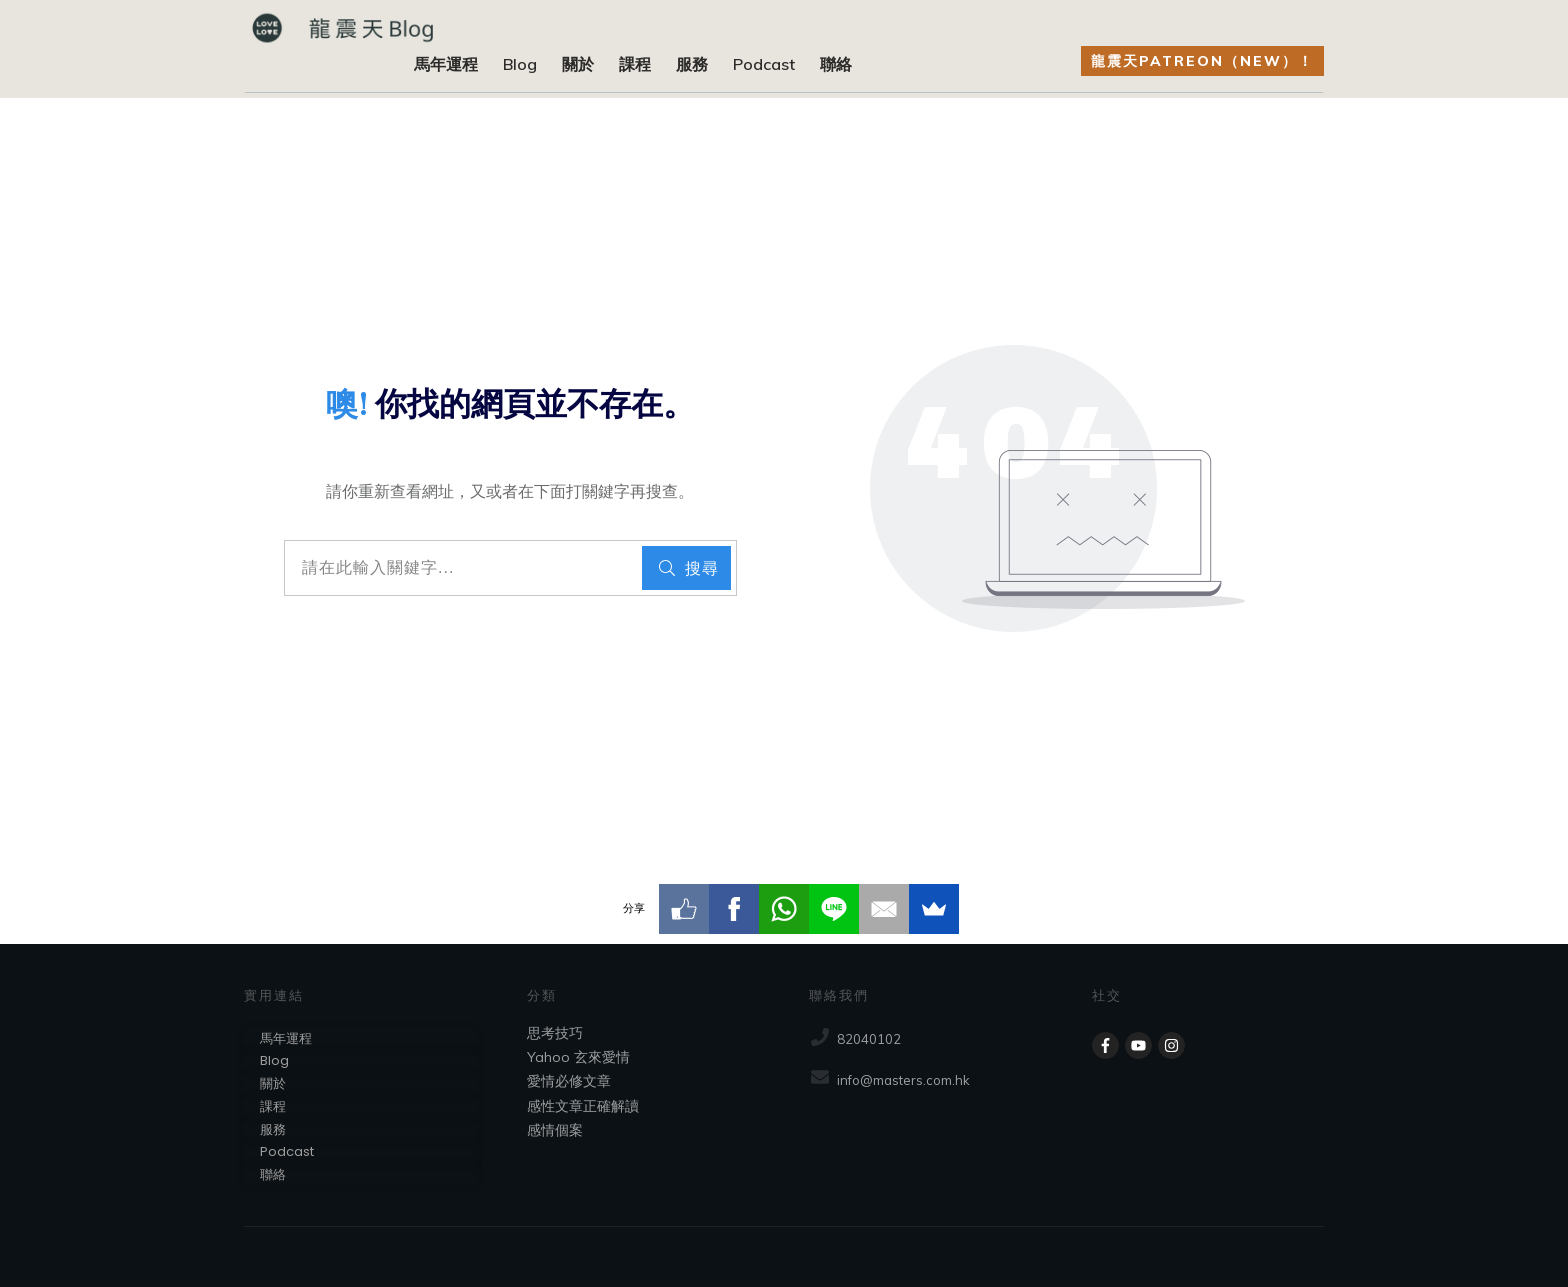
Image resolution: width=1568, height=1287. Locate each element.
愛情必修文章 (569, 1081)
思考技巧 (555, 1033)
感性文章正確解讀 (583, 1106)
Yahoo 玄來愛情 (578, 1057)
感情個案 (555, 1130)
